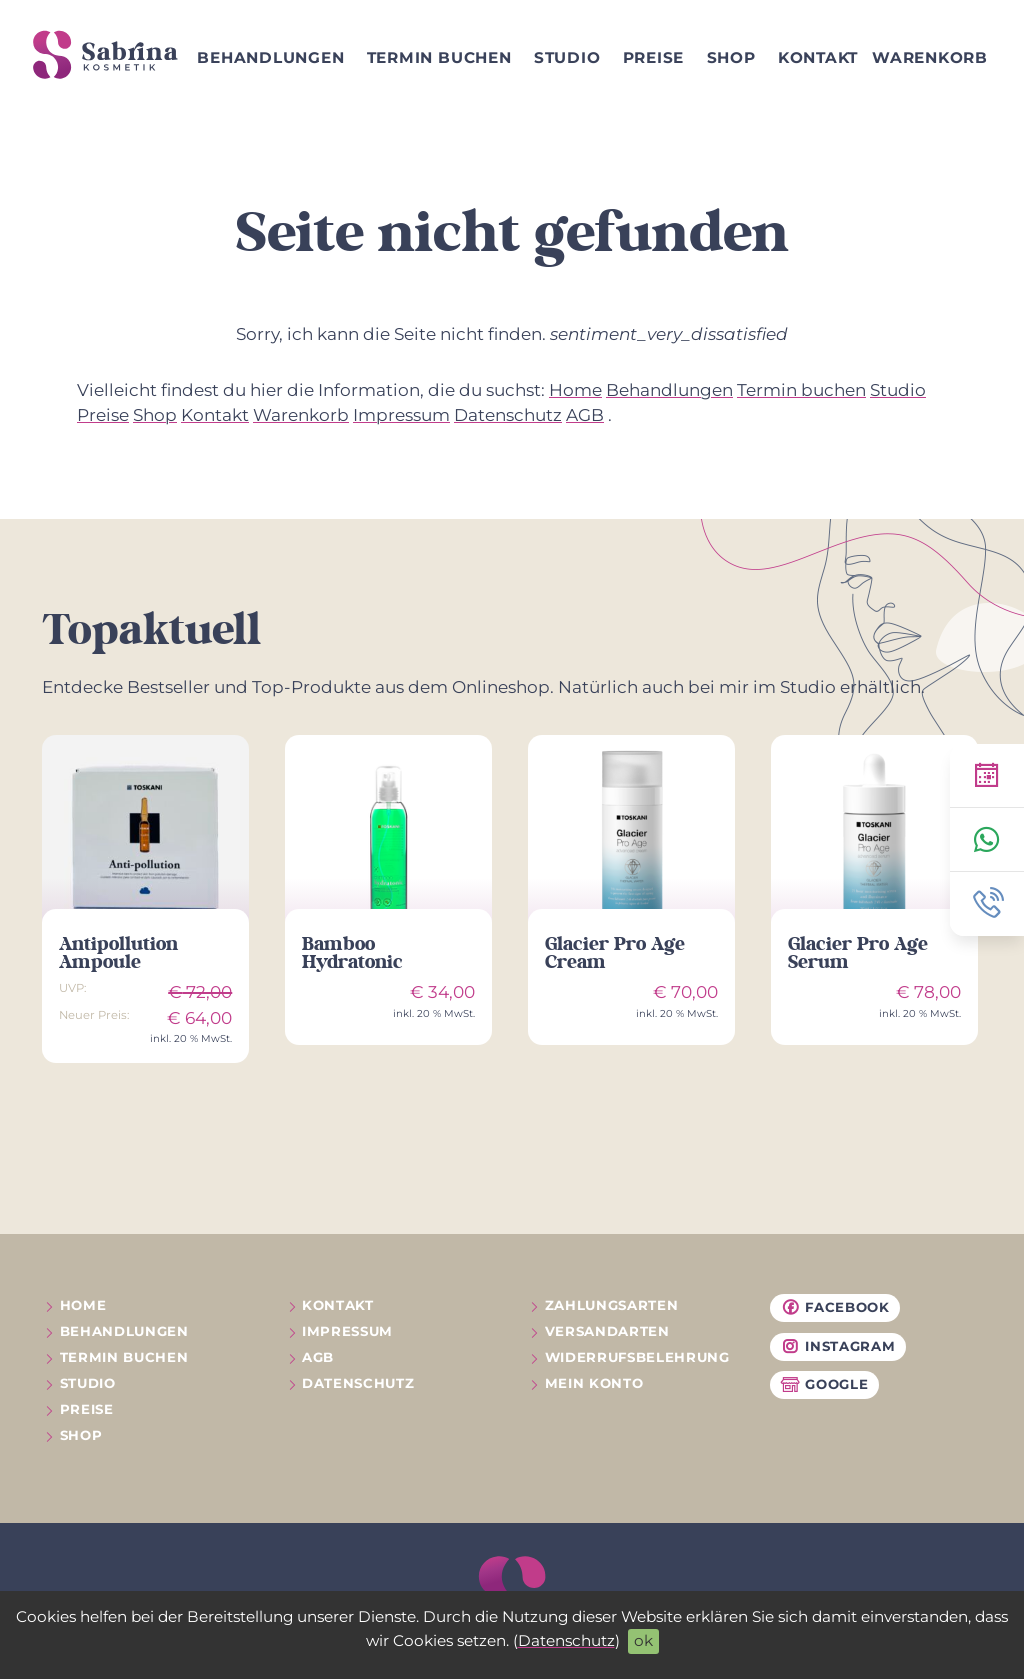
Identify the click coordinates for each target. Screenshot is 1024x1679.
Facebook (835, 1308)
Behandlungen (270, 57)
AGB (585, 415)
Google (824, 1385)
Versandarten (607, 1331)
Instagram (837, 1347)
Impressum (401, 415)
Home (575, 390)
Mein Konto (594, 1383)
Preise (654, 57)
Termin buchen (439, 57)
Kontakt (818, 57)
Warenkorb (930, 57)
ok (643, 1640)
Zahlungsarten (612, 1305)
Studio (567, 57)
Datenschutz (566, 1640)
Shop (731, 57)
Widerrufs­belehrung (637, 1357)
